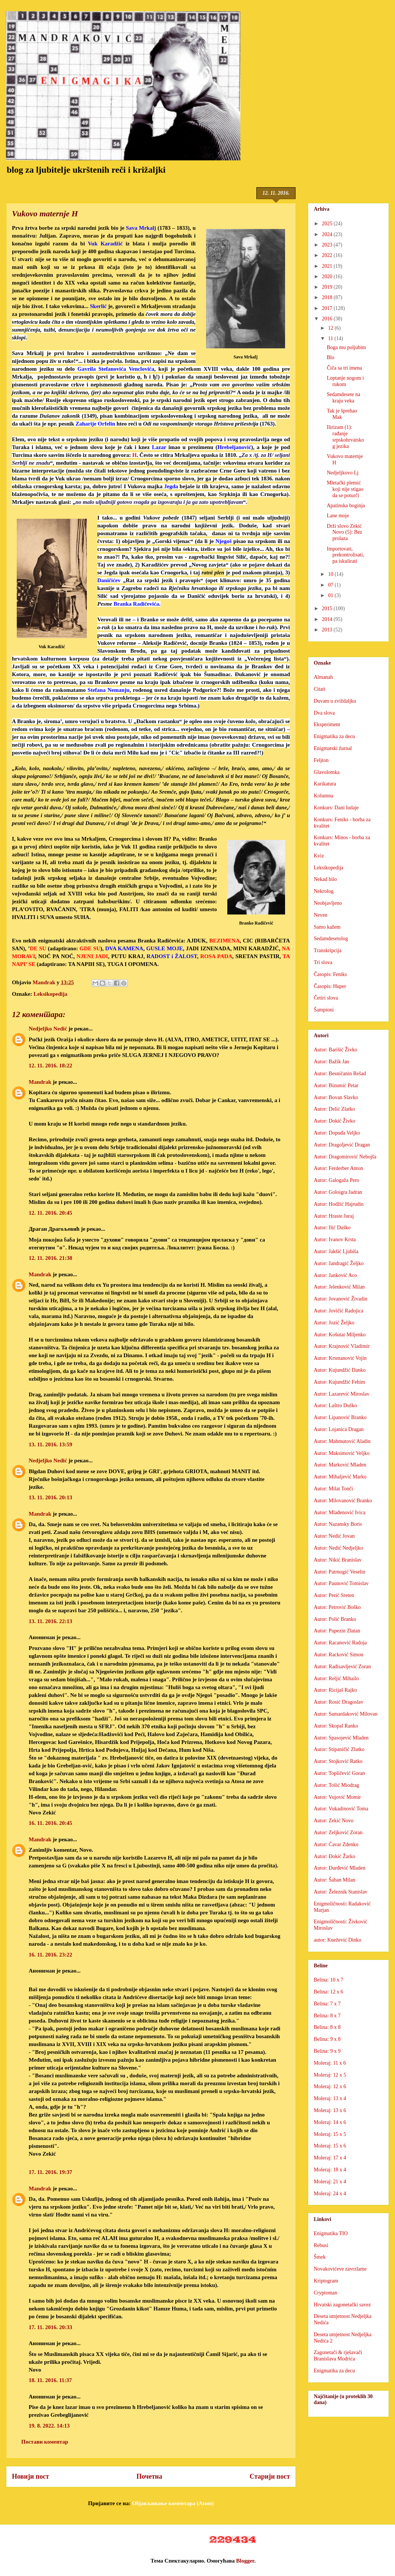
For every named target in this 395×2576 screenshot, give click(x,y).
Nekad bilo (325, 879)
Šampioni (324, 1010)
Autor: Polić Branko (335, 1619)
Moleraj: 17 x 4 (330, 2158)
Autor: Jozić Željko (334, 1322)
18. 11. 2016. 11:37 (50, 2380)
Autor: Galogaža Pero (336, 1180)
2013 (328, 630)
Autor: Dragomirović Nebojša (345, 1157)
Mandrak (40, 1082)
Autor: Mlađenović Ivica (339, 1512)
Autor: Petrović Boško (337, 1607)
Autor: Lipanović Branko (340, 1417)
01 (331, 595)
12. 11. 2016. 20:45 (50, 1213)
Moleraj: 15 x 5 (330, 2134)
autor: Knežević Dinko (337, 1940)
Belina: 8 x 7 (327, 2015)
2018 (328, 297)
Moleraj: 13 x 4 (330, 2098)
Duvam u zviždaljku (335, 701)
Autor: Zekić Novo (334, 1820)
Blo (330, 357)
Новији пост (30, 2476)
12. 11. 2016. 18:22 (50, 1066)
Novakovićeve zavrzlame (340, 2269)
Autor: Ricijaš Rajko (335, 1690)
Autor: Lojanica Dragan (339, 1429)
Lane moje (338, 515)
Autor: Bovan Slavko (336, 1097)
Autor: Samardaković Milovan (345, 1714)
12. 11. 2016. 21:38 (50, 1258)
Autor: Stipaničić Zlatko (339, 1749)
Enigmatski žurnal (333, 748)
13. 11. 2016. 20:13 (50, 1497)
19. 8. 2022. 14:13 (49, 2426)
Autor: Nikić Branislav (337, 1560)
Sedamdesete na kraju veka (343, 398)
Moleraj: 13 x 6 (330, 2110)
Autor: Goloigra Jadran (338, 1192)
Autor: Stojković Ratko (338, 1761)
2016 (328, 318)
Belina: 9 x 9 (327, 2051)
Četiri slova (326, 998)
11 (331, 338)
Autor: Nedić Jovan (334, 1536)
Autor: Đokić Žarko (334, 1856)
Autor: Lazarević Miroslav (341, 1394)
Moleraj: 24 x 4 (330, 2193)
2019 (328, 287)
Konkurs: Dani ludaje (336, 807)
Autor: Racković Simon (338, 1654)
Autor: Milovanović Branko (343, 1500)
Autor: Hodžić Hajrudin (339, 1204)
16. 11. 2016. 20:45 (50, 1823)
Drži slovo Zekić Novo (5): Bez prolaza (344, 532)
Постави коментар (44, 2442)
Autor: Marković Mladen (340, 1465)
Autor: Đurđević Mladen (339, 1868)
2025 (328, 223)
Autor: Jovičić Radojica (338, 1311)
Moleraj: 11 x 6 (330, 2063)
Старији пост (270, 2476)
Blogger (245, 2561)
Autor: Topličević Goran (339, 1773)
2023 (328, 245)
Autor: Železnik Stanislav (340, 1892)
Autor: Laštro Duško (335, 1405)
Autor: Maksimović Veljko (342, 1453)
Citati (319, 689)
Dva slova (324, 713)
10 (331, 574)
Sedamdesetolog (331, 938)
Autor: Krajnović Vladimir (342, 1346)
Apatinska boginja (346, 505)
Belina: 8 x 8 (327, 2027)
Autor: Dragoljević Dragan (342, 1145)
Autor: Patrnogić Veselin (339, 1572)
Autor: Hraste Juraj (334, 1216)
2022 (328, 255)
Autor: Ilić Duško (332, 1227)
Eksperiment (327, 724)
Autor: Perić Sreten (334, 1595)
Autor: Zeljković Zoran (338, 1832)
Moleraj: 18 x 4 (330, 2169)
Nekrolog (324, 891)
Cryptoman (325, 2293)
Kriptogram (326, 2281)
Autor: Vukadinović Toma (341, 1808)
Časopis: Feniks (330, 974)
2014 (328, 619)
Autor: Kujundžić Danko (340, 1370)
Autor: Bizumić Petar (336, 1085)
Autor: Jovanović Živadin (340, 1299)
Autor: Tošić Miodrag (336, 1785)
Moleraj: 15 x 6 (330, 2146)
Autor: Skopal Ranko (336, 1726)
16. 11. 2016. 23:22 (50, 1955)
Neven (321, 915)
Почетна (149, 2476)
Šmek (320, 2257)
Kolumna (323, 795)
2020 (328, 276)
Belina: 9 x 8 (327, 2039)
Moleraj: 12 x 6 (330, 2086)
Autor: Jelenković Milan (339, 1287)
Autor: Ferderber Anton (338, 1168)
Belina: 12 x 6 (328, 1992)
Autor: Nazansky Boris (338, 1524)
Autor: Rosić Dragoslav (338, 1702)
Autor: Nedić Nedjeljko (338, 1548)
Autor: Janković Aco (335, 1275)
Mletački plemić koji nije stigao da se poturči (345, 489)
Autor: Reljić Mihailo (336, 1678)
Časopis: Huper (330, 986)
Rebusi (321, 2245)
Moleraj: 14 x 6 (330, 2122)
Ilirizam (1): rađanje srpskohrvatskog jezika (345, 436)
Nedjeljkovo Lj (342, 473)
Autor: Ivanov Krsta (335, 1239)
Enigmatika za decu (334, 736)
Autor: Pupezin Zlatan (337, 1631)
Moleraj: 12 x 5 (330, 2075)
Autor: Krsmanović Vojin (340, 1358)
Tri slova (323, 962)
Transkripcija (327, 950)
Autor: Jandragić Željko (339, 1263)
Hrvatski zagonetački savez (342, 2304)
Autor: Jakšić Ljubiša (336, 1251)
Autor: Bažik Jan (331, 1061)
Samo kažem (327, 927)
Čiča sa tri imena (344, 368)
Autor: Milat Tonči (333, 1488)
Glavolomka (326, 772)
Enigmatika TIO (331, 2233)
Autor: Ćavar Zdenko (336, 1844)
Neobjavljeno (328, 903)
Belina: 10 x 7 (328, 1980)
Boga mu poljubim (346, 347)
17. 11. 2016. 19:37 (50, 2172)
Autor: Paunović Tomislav (341, 1583)
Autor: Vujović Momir (337, 1797)
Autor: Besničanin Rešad (340, 1073)
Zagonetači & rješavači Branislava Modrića (338, 2356)
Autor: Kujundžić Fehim (339, 1382)
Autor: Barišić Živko (335, 1049)
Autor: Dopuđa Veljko (337, 1133)
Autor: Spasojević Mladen (341, 1738)
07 (331, 585)
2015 (328, 608)
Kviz (319, 856)
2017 (328, 308)
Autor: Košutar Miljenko (340, 1334)
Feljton (321, 760)
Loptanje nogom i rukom (345, 381)
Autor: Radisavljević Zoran (342, 1666)
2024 (328, 234)
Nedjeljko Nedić (48, 1029)
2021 (328, 266)
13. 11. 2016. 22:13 (50, 1621)
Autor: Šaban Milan (334, 1880)
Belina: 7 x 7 (327, 2003)
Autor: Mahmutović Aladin (342, 1441)
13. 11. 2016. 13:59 (50, 1444)
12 (331, 328)
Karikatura (325, 784)
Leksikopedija (50, 994)
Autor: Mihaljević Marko (340, 1477)
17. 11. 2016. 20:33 (50, 2327)
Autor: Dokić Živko (334, 1121)
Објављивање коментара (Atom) (173, 2503)
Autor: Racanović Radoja (340, 1642)
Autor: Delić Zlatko (334, 1109)
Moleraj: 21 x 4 (330, 2181)
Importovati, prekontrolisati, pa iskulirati (345, 555)
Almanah (323, 677)
